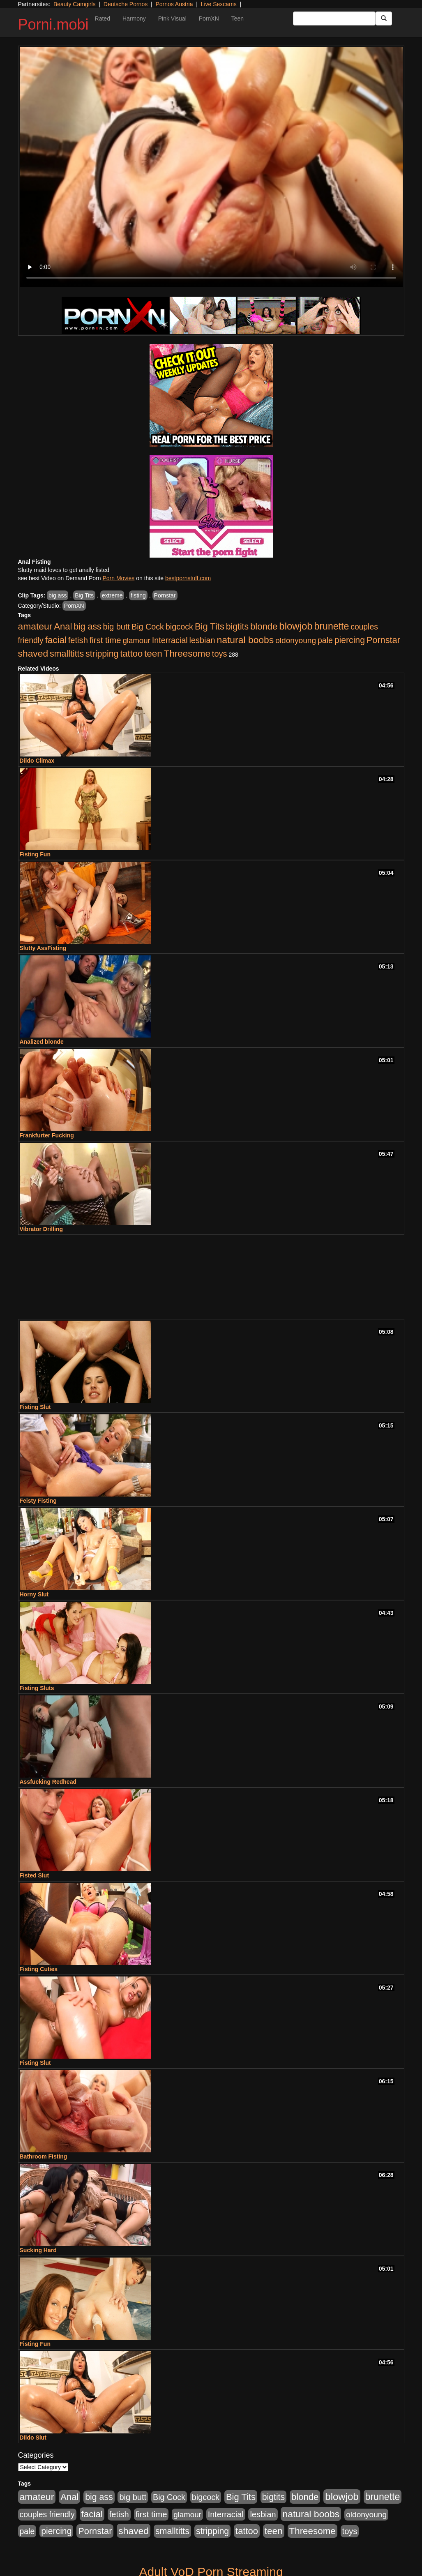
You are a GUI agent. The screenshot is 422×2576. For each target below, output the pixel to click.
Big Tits (84, 595)
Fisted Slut (34, 1875)
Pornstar (165, 595)
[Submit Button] (384, 18)
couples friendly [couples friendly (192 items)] (47, 2514)
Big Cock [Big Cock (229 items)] (147, 626)
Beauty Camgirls (74, 4)
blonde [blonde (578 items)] (263, 626)
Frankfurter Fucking (47, 1135)
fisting (138, 595)
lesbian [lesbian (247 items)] (202, 640)
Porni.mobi (53, 24)
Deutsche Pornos (126, 4)
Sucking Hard (38, 2250)
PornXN (209, 18)
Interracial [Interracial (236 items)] (170, 640)
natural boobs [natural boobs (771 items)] (245, 639)
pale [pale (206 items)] (325, 640)
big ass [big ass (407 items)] (87, 627)
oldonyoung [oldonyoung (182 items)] (295, 640)
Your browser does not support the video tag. (211, 167)
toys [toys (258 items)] (219, 653)
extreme (112, 595)
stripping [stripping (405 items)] (101, 654)
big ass (57, 595)
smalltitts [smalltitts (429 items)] (67, 654)
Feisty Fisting (38, 1500)
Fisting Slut (35, 1407)
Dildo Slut (33, 2437)
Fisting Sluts (37, 1688)
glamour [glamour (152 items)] (136, 640)
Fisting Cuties (39, 1969)
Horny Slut (34, 1594)
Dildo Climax (37, 760)
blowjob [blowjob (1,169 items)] (295, 626)
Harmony (134, 18)
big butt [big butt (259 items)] (116, 626)
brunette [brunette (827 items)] (331, 626)
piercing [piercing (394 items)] (349, 640)
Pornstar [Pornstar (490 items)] (383, 640)
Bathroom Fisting (43, 2156)
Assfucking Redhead (48, 1781)
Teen (237, 18)
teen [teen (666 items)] (153, 653)
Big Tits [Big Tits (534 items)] (209, 626)
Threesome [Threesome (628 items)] (187, 653)
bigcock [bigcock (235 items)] (179, 626)
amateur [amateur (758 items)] (35, 626)
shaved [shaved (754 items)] (33, 653)
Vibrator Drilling (41, 1229)
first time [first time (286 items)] (105, 640)
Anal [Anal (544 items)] (63, 626)
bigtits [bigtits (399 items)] (237, 626)
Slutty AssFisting (43, 948)
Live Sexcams (219, 4)
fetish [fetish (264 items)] (78, 640)
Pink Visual (172, 18)
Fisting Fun (35, 854)
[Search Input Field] (334, 18)
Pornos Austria (174, 4)
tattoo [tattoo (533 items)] (131, 653)
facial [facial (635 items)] (56, 640)
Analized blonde (42, 1041)
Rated (102, 18)
